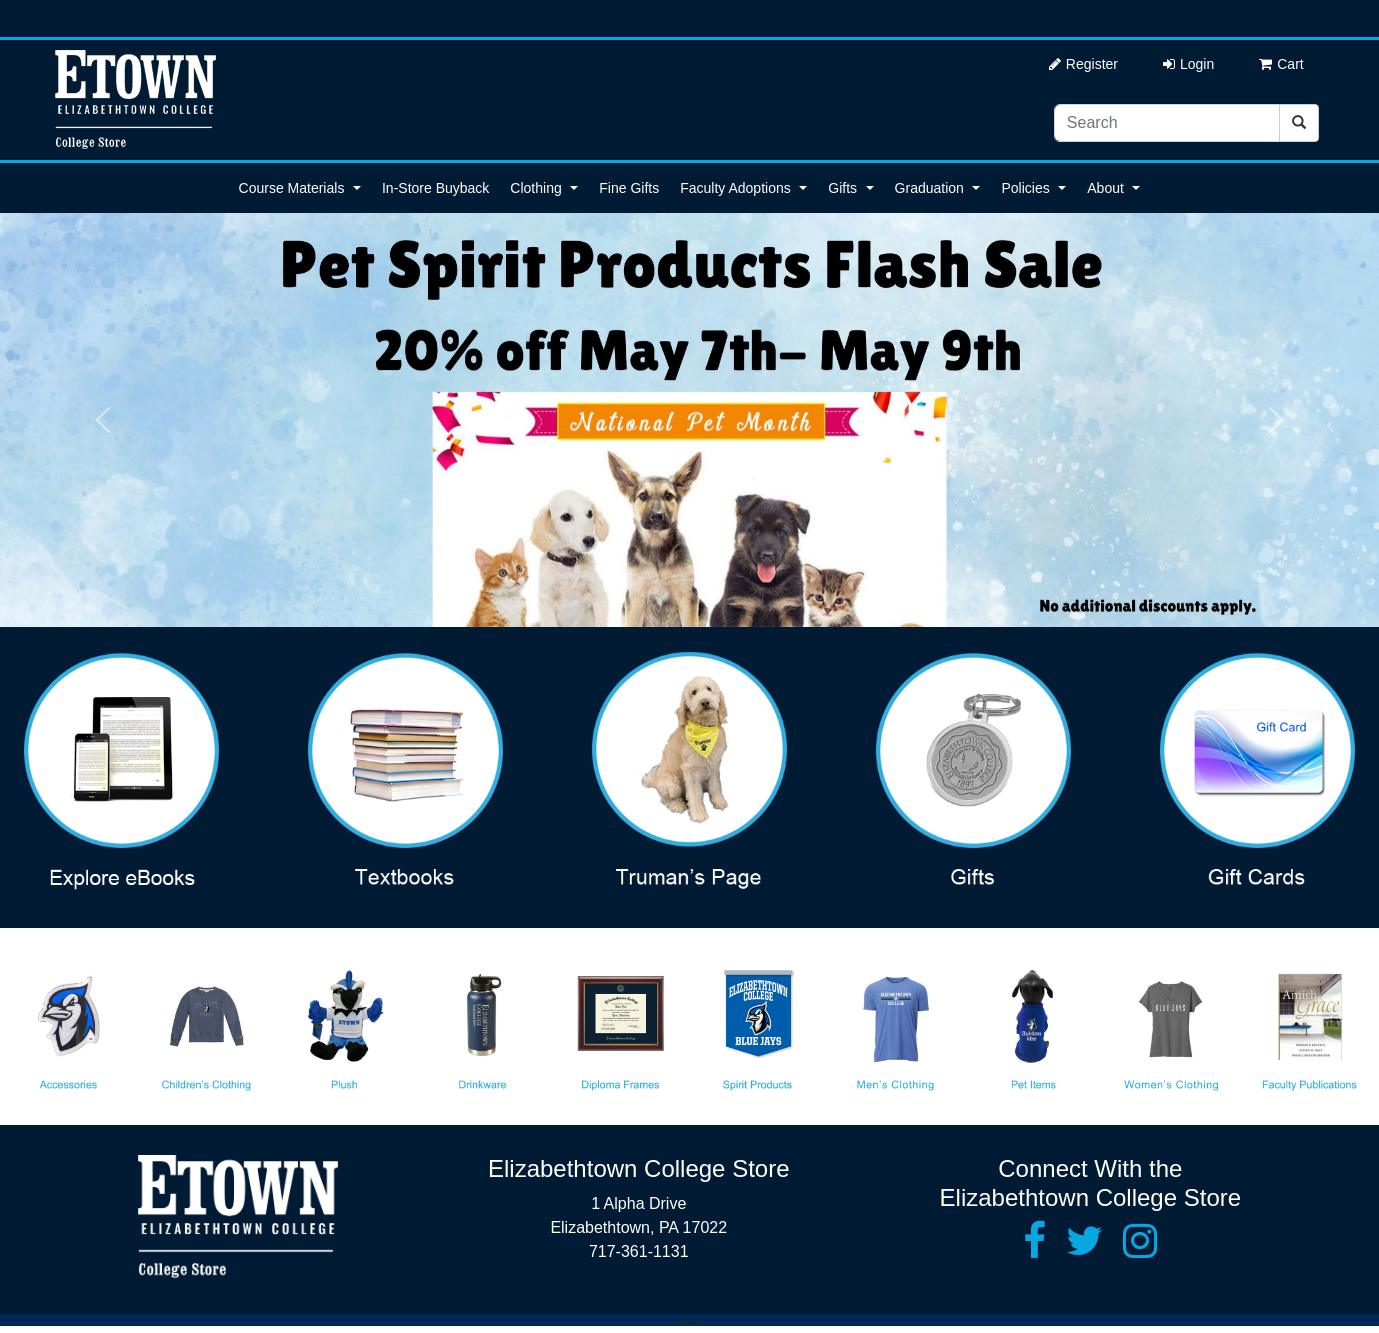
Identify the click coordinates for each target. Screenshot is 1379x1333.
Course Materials (292, 188)
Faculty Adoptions (735, 188)
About (1105, 188)
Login (1188, 64)
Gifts (842, 188)
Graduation (929, 188)
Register (1083, 64)
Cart (1281, 64)
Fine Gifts (629, 188)
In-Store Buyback (435, 188)
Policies (1025, 188)
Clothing (535, 188)
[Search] (1167, 123)
